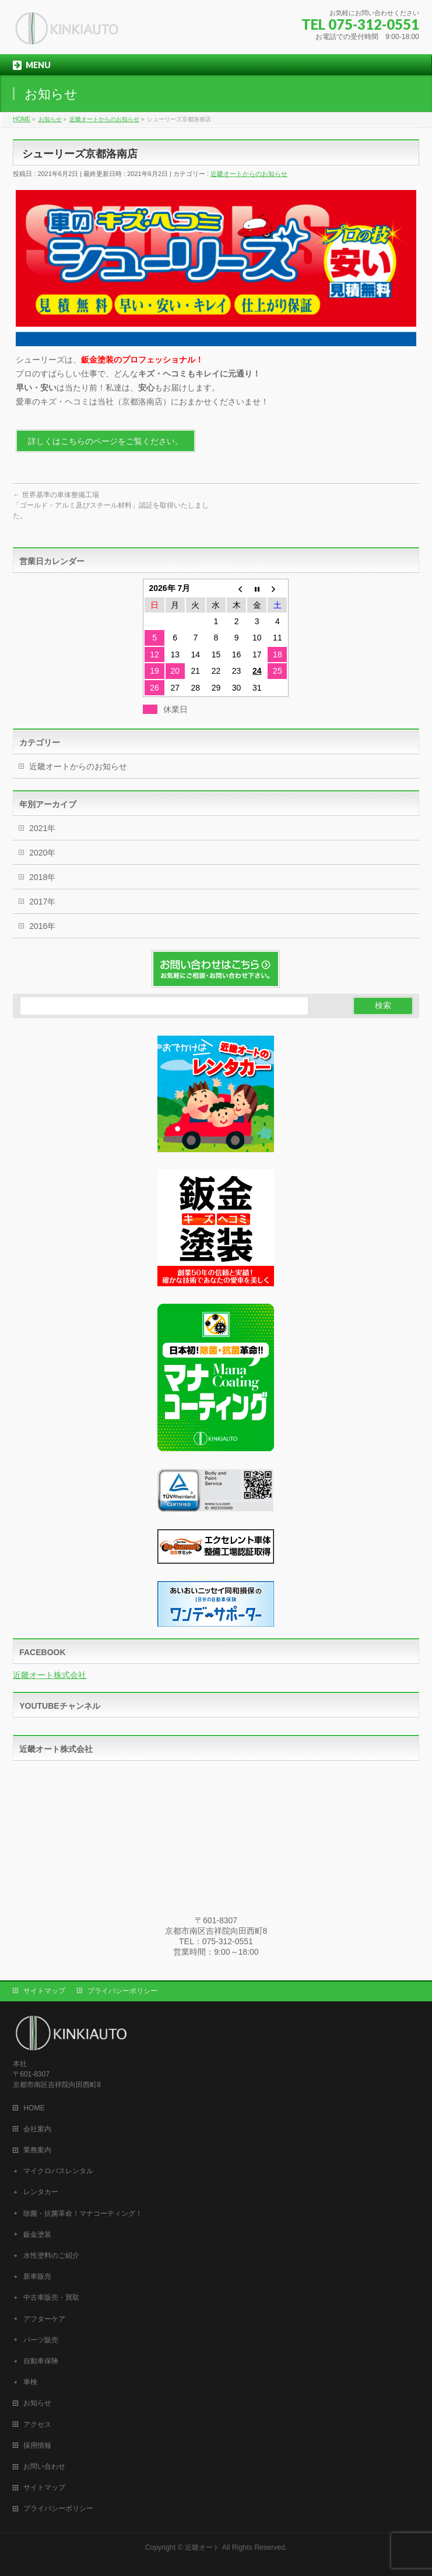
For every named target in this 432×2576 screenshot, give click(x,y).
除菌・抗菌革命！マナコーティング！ (82, 2213)
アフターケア (44, 2319)
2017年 (42, 901)
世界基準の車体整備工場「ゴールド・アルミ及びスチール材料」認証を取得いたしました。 (111, 505)
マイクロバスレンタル (58, 2171)
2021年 (42, 828)
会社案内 (37, 2129)
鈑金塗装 (37, 2234)
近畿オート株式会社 (49, 1675)
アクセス (37, 2424)
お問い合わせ (44, 2466)
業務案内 (37, 2150)
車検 (30, 2382)
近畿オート (202, 2547)
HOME (34, 2108)
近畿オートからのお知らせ (248, 173)
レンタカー (40, 2192)
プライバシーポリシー (122, 1991)
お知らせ (37, 2403)
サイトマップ (44, 1991)
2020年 (42, 852)
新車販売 (37, 2276)
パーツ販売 (40, 2340)
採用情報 (37, 2445)
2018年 (42, 877)
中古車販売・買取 (51, 2297)
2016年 (42, 926)
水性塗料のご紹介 (51, 2255)
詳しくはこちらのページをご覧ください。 (105, 441)
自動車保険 (40, 2361)
